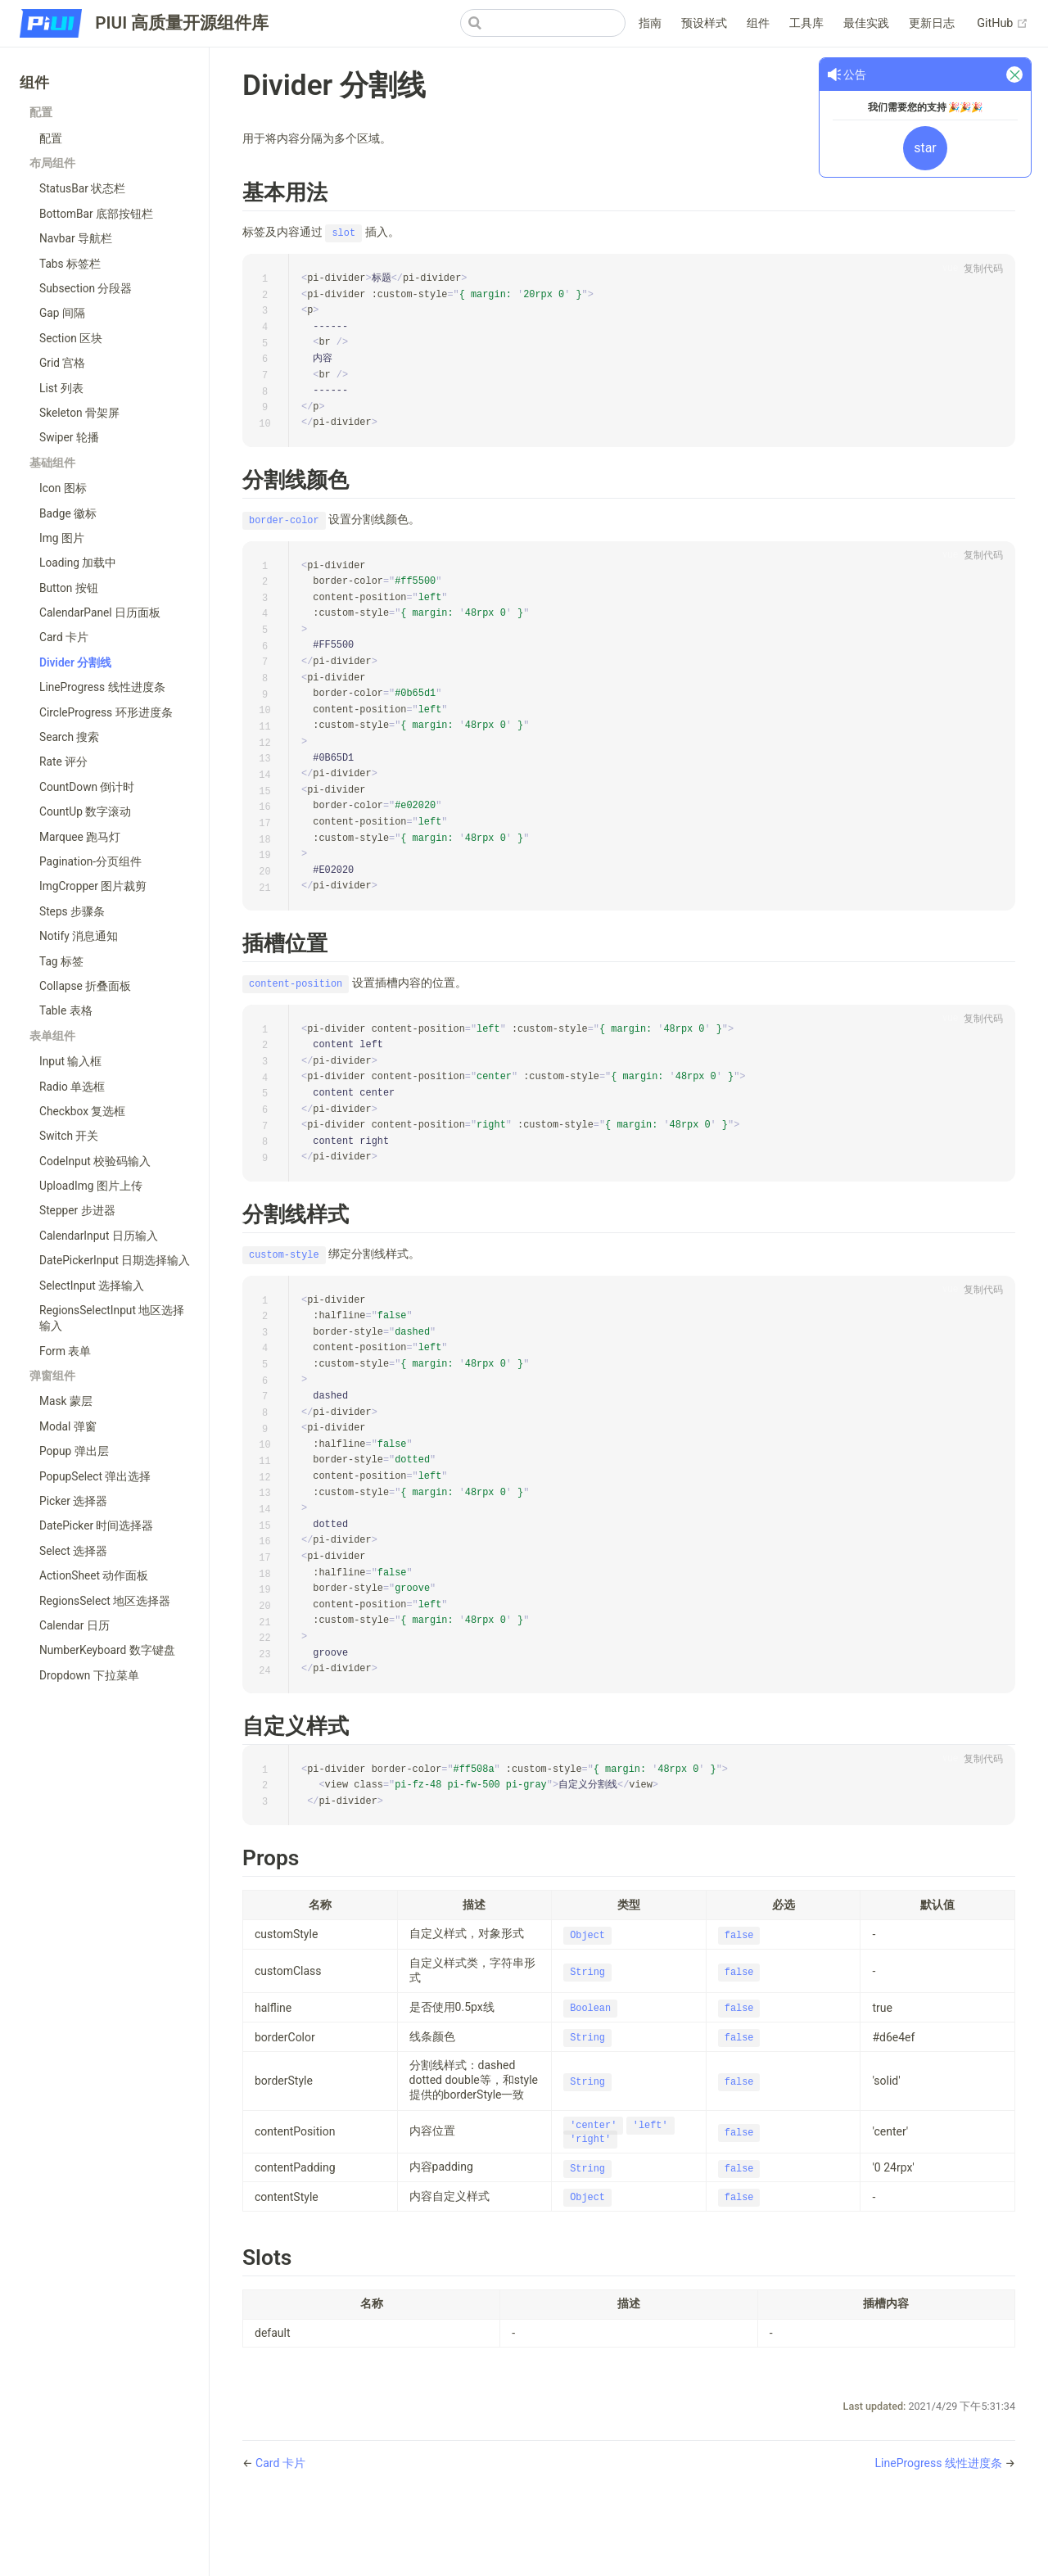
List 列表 (61, 388)
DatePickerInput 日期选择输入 (115, 1260)
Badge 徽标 (68, 513)
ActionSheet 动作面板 (93, 1575)
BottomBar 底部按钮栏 (96, 213)
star (925, 148)
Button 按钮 (68, 587)
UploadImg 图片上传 (90, 1185)
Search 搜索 (69, 736)
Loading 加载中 (77, 562)
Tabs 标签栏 (70, 263)
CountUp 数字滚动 (85, 811)
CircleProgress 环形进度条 (106, 712)
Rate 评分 (63, 761)
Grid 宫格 (62, 362)
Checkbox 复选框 (82, 1111)
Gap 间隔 (62, 312)
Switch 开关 (68, 1135)
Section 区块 (70, 338)
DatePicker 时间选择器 (96, 1525)
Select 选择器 (73, 1550)
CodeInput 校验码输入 (95, 1161)
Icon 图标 (63, 488)
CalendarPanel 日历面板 (99, 612)
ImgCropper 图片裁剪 (93, 886)
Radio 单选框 (72, 1086)
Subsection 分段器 (86, 288)
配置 (50, 138)
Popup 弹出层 (74, 1450)
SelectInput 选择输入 (91, 1285)
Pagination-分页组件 (90, 861)
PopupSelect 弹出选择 (95, 1476)
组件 (758, 23)
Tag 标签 (61, 961)
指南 (650, 23)
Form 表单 (65, 1351)
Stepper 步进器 (77, 1210)
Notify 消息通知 (78, 935)
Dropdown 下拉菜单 (89, 1675)
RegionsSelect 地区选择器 (104, 1600)
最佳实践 (866, 23)
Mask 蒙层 (66, 1401)
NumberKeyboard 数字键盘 (107, 1649)
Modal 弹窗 (68, 1426)
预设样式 (704, 23)
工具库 (806, 23)
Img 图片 (61, 538)
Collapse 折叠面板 (85, 985)
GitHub (1002, 24)
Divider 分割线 (75, 662)
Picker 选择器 (73, 1500)
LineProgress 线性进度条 (102, 687)
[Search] (543, 23)
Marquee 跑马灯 (79, 836)
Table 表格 (66, 1010)
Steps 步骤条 (72, 911)
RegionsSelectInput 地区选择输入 (111, 1318)
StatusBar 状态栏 (82, 188)
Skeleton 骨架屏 (79, 412)
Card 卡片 (63, 637)
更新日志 (932, 23)
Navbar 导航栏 (75, 238)
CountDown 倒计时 (86, 786)
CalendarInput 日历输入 (98, 1235)
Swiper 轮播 (69, 437)
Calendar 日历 (74, 1625)
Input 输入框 (70, 1061)
